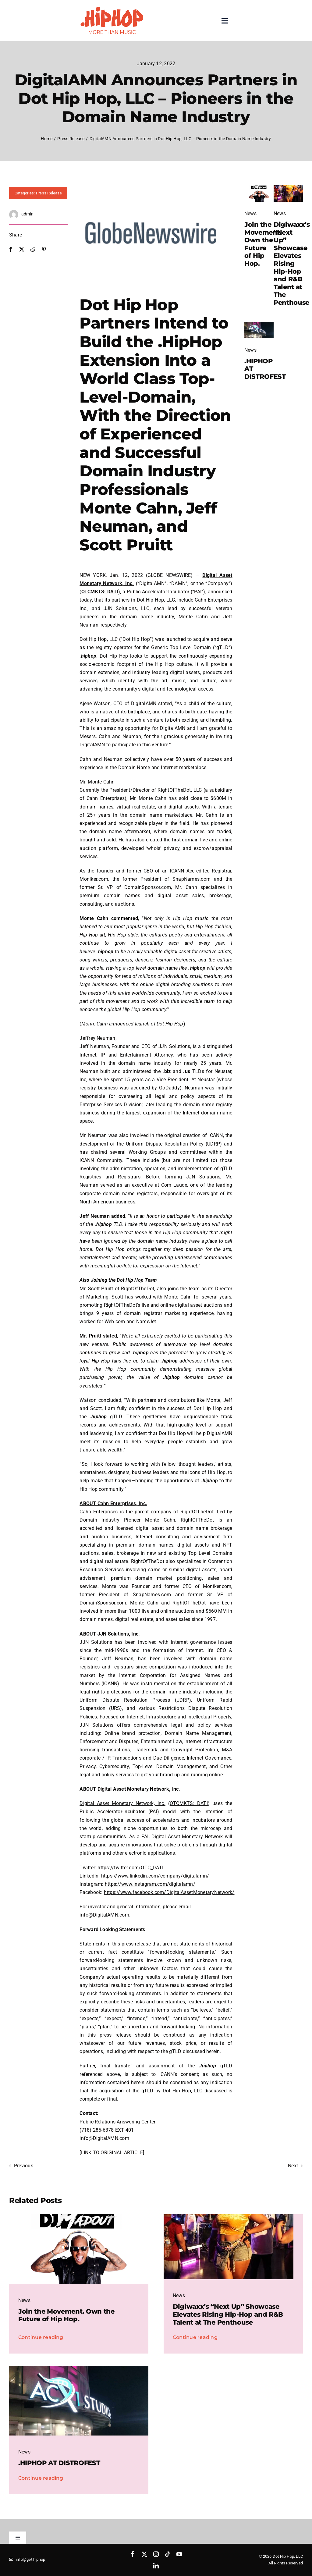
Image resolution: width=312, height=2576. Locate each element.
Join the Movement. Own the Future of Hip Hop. (263, 243)
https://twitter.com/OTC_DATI (130, 1868)
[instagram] (156, 2554)
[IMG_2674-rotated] (288, 187)
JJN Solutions (174, 1046)
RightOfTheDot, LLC (180, 790)
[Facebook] (10, 249)
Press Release (49, 193)
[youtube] (179, 2554)
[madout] (259, 187)
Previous (23, 2166)
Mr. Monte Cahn (97, 782)
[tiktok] (167, 2554)
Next (293, 2166)
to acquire (198, 639)
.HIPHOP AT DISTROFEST (59, 2463)
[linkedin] (156, 2565)
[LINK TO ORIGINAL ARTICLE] (112, 2152)
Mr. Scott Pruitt (96, 1289)
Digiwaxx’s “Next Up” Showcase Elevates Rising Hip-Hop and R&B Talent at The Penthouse (292, 263)
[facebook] (132, 2554)
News (250, 213)
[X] (21, 249)
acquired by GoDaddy (155, 1088)
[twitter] (144, 2554)
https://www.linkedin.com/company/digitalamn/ (155, 1876)
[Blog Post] (259, 324)
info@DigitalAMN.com (104, 2138)
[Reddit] (32, 249)
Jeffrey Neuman (97, 1038)
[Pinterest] (43, 249)
